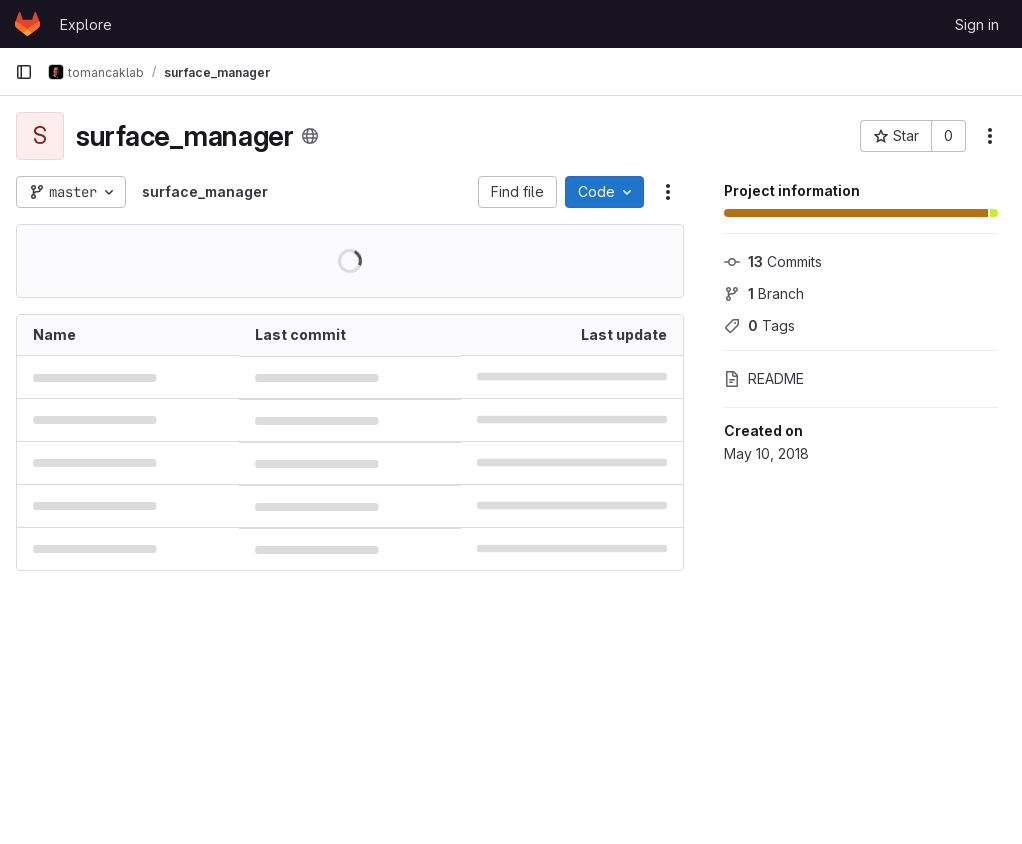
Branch (764, 293)
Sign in (977, 24)
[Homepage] (27, 24)
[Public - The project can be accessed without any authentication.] (310, 136)
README (764, 378)
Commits (773, 261)
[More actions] (990, 136)
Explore (86, 24)
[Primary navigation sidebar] (24, 72)
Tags (759, 325)
